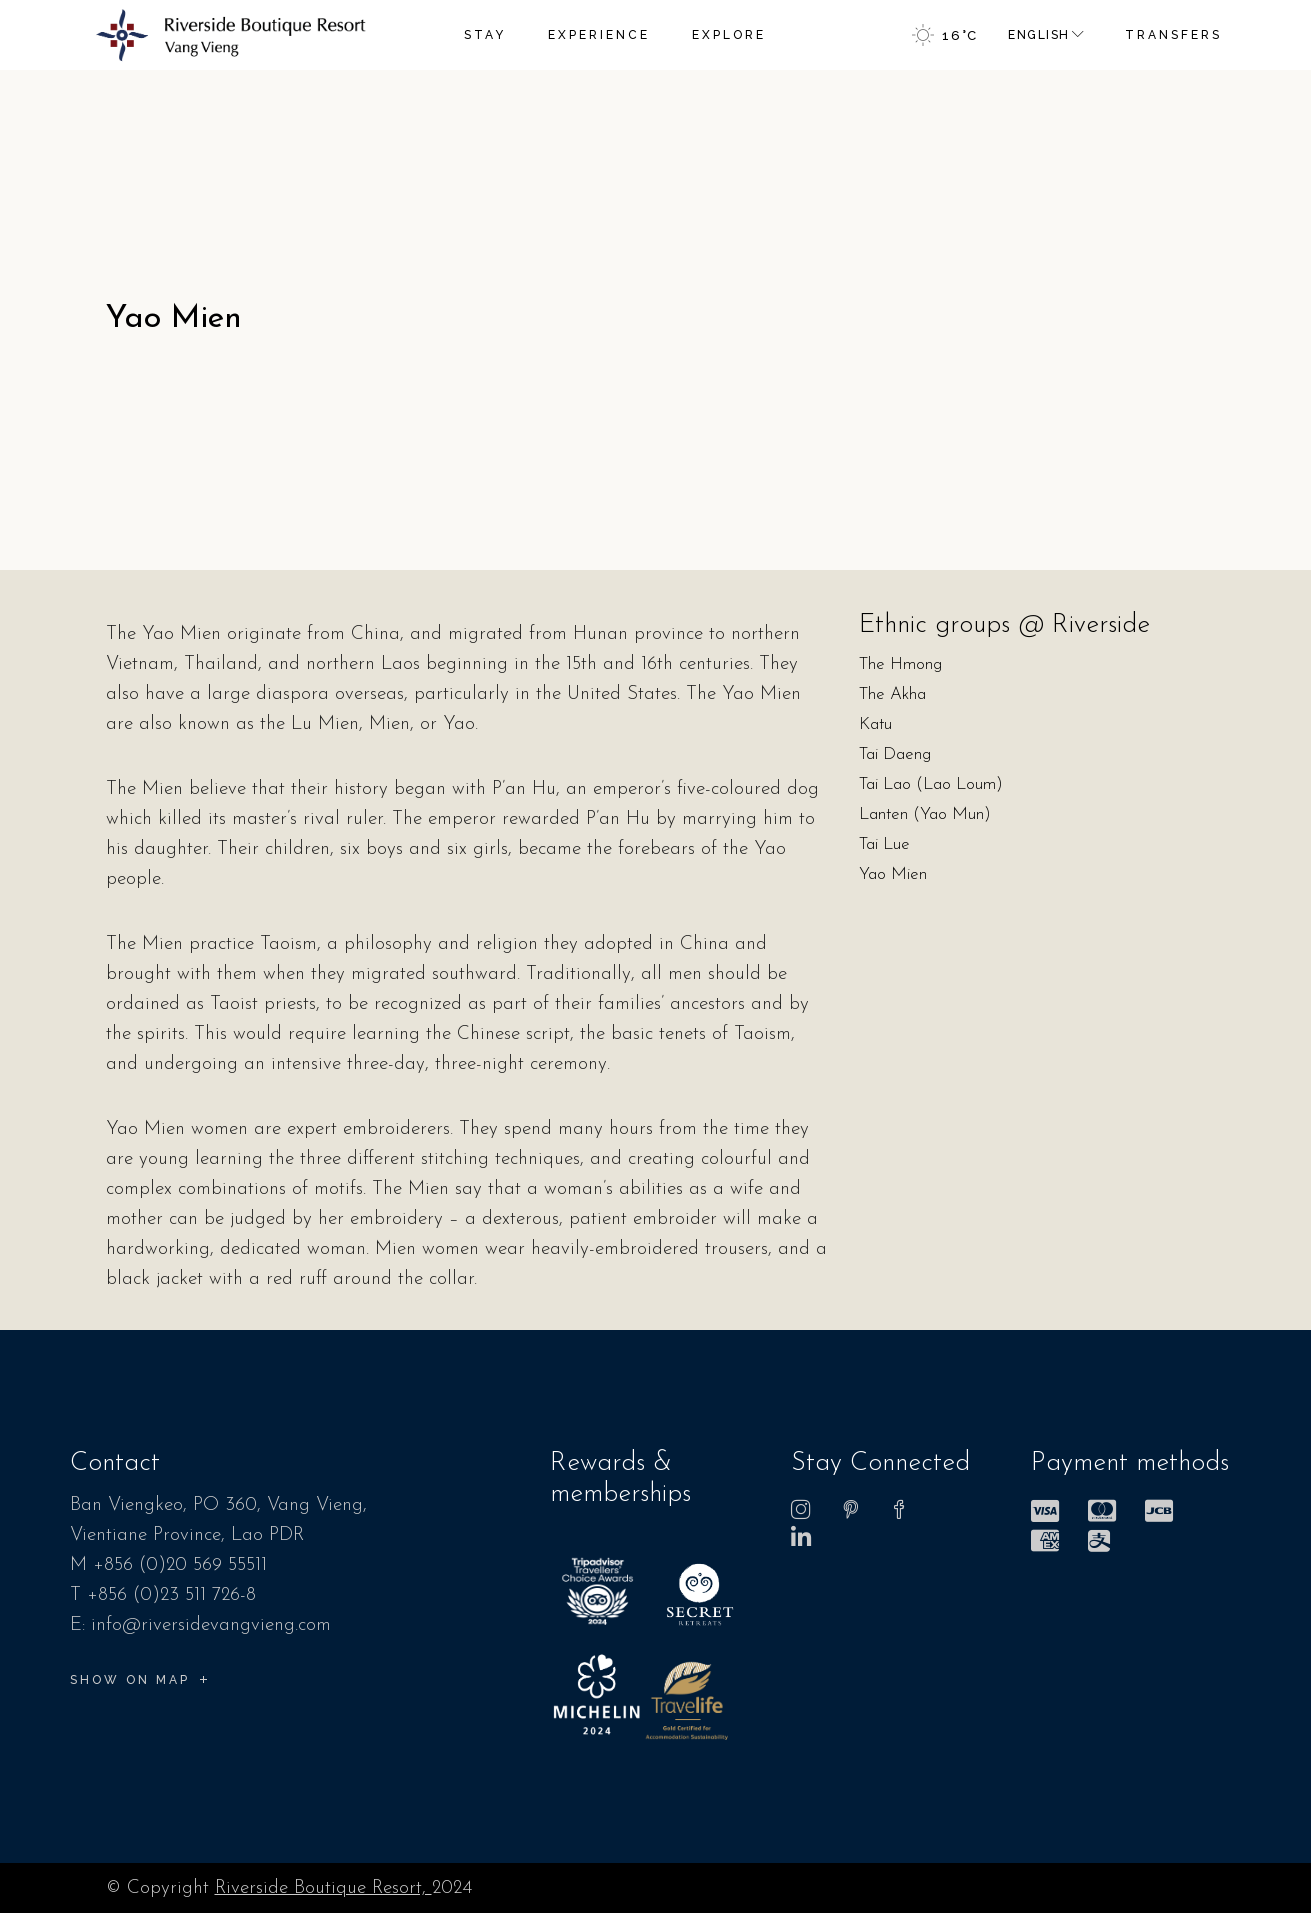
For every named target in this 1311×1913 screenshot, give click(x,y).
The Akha (892, 694)
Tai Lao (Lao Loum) (931, 784)
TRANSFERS (1173, 35)
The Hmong (900, 664)
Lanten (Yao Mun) (925, 814)
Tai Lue (884, 844)
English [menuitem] (1038, 35)
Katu (875, 724)
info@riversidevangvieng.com (211, 1625)
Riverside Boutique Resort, (323, 1888)
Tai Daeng (895, 754)
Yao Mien (893, 874)
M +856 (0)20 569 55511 (168, 1565)
